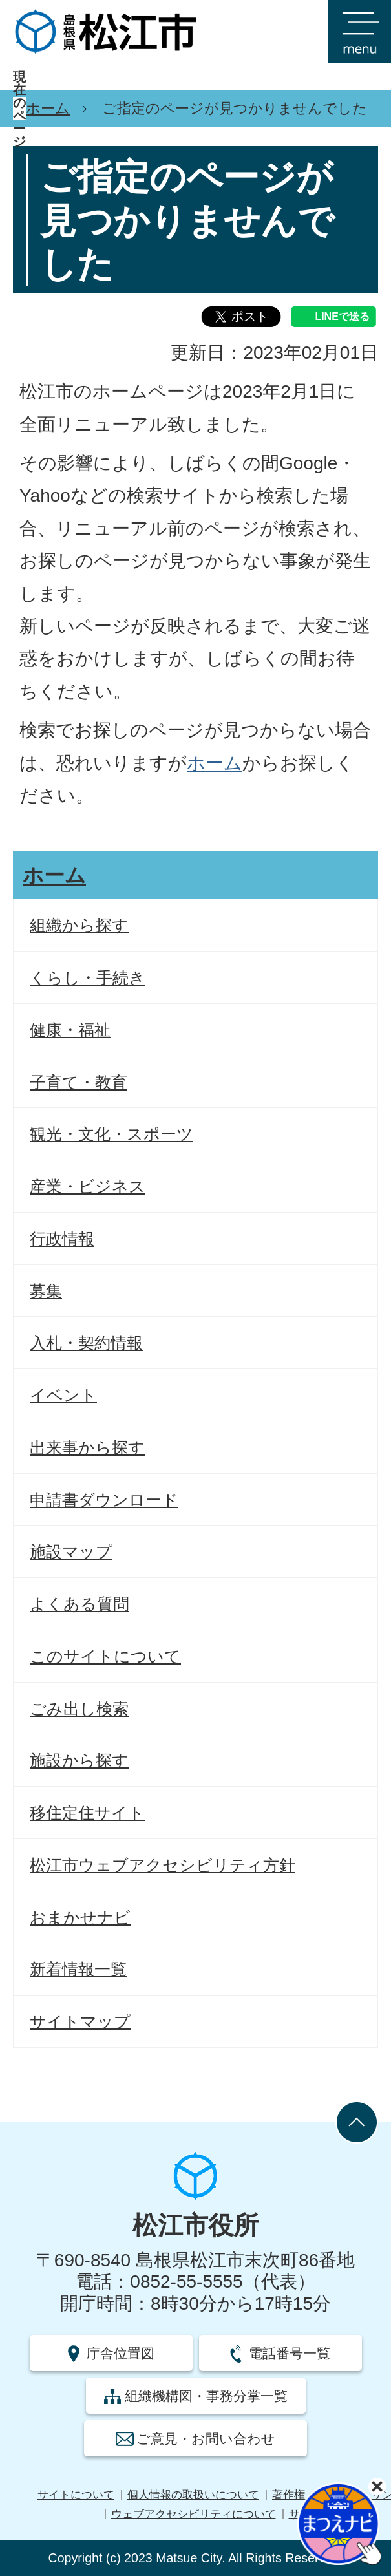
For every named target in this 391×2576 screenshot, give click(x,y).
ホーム (48, 108)
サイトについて (75, 2495)
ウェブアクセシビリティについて (193, 2514)
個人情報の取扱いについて (193, 2495)
